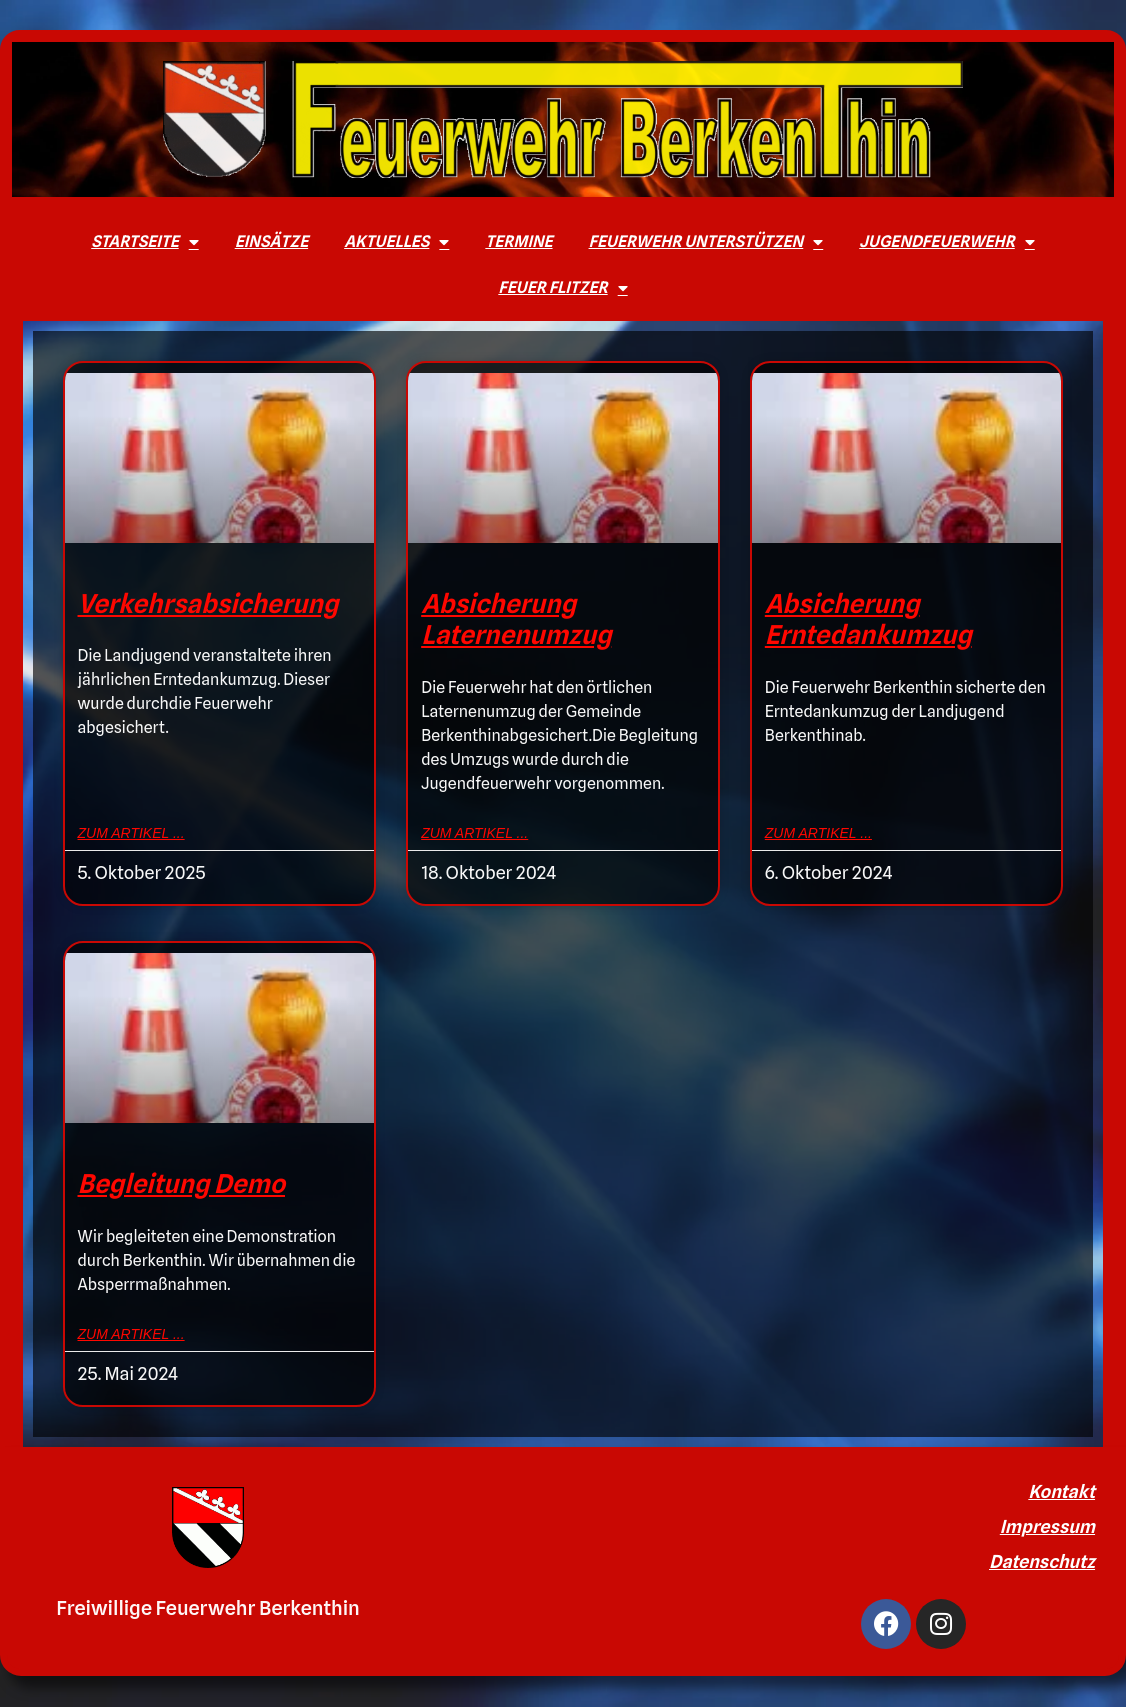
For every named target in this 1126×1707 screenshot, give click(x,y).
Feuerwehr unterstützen (706, 242)
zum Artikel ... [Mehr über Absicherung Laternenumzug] (474, 833)
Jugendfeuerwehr (947, 242)
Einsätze (271, 241)
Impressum (1047, 1526)
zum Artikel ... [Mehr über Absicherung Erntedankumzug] (818, 833)
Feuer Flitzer (562, 288)
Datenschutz (1042, 1561)
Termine (518, 241)
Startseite (144, 242)
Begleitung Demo (181, 1183)
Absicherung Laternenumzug (516, 619)
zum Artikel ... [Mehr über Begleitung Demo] (131, 1334)
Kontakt (1061, 1491)
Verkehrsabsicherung (208, 603)
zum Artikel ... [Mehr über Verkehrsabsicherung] (131, 833)
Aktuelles (396, 242)
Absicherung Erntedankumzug (868, 619)
